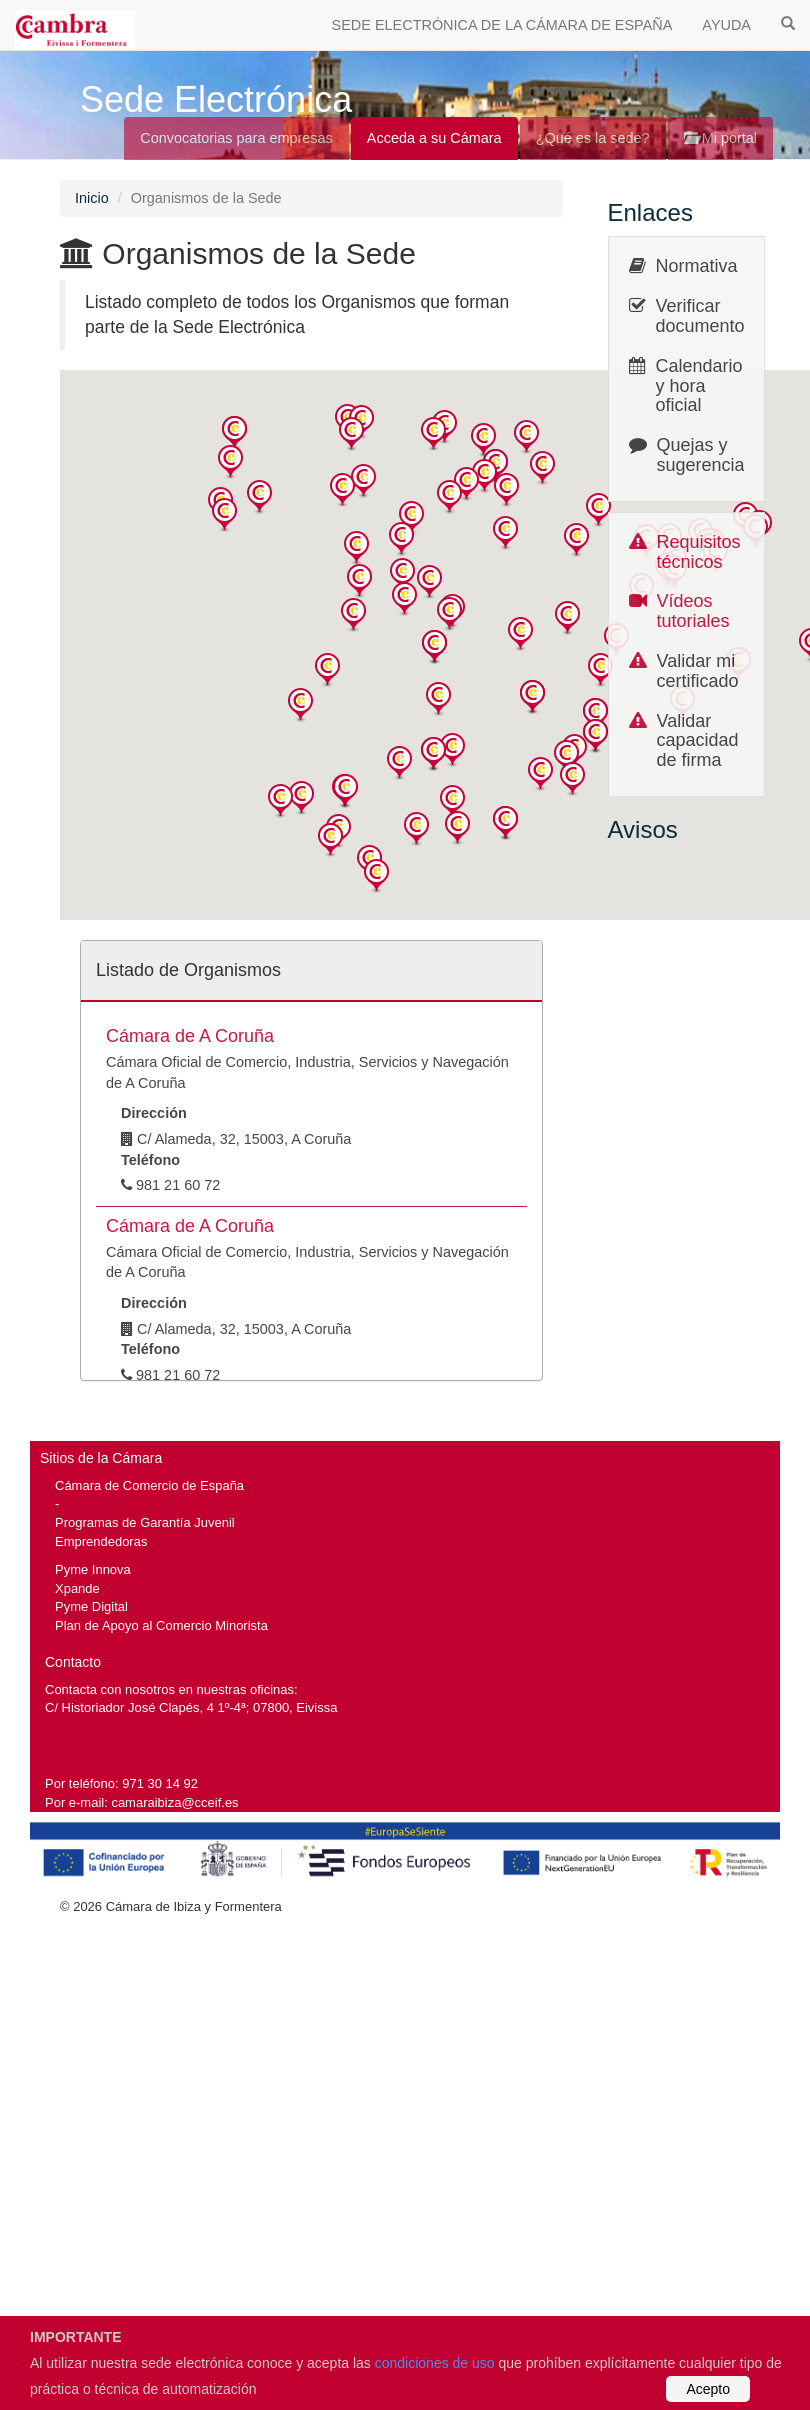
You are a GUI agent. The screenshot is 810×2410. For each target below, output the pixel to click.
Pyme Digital (91, 1606)
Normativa (697, 266)
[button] (234, 433)
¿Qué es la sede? (593, 138)
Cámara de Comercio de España (149, 1485)
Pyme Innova (93, 1569)
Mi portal (720, 138)
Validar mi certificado (698, 671)
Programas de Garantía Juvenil (145, 1522)
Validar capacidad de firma (698, 741)
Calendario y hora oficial (699, 386)
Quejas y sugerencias (705, 455)
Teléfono (150, 1160)
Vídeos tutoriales (693, 611)
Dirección (154, 1113)
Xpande (77, 1588)
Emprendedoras (101, 1541)
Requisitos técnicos (699, 552)
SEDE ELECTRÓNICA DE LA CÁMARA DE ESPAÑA (502, 25)
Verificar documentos (705, 316)
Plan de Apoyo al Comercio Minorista (161, 1625)
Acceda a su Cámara (434, 138)
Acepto (708, 2389)
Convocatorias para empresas (236, 138)
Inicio (92, 198)
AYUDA (726, 25)
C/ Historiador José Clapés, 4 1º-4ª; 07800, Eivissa (191, 1707)
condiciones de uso (435, 2363)
